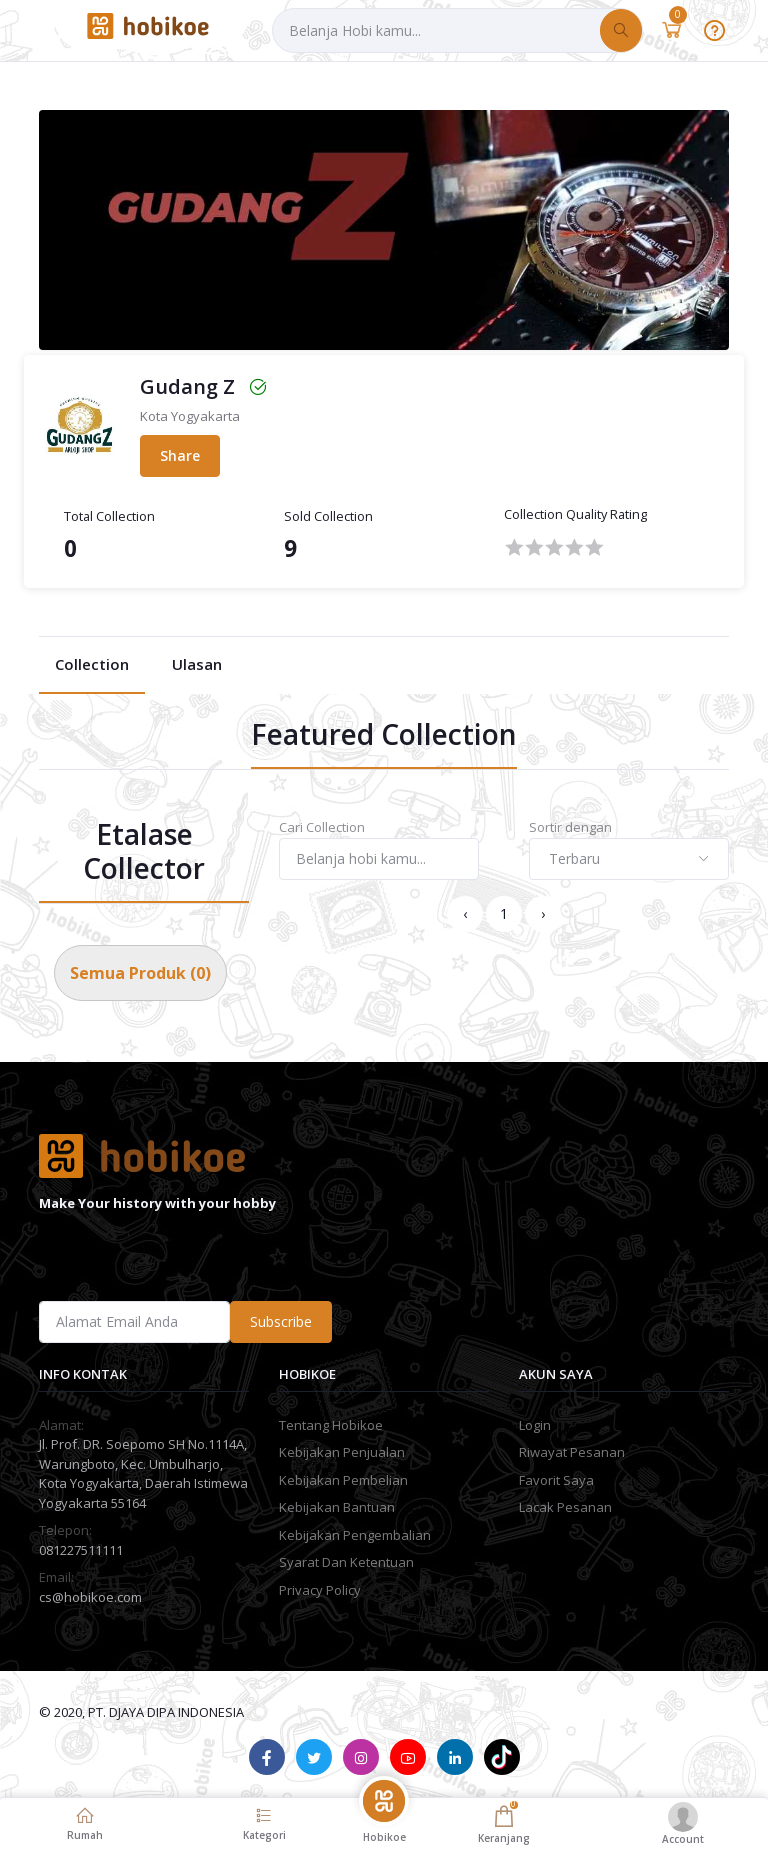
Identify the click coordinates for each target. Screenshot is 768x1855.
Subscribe (281, 1321)
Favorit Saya (556, 1480)
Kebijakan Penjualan (342, 1452)
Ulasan (197, 664)
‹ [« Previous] (465, 913)
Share (180, 455)
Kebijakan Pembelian (343, 1480)
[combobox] (629, 859)
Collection (92, 664)
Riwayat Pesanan (572, 1452)
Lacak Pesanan (565, 1507)
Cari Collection (322, 827)
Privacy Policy (320, 1590)
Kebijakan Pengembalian (355, 1535)
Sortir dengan (570, 827)
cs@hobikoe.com (90, 1597)
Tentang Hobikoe (331, 1425)
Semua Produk (140, 973)
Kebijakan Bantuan (337, 1507)
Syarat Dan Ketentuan (346, 1562)
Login (535, 1425)
